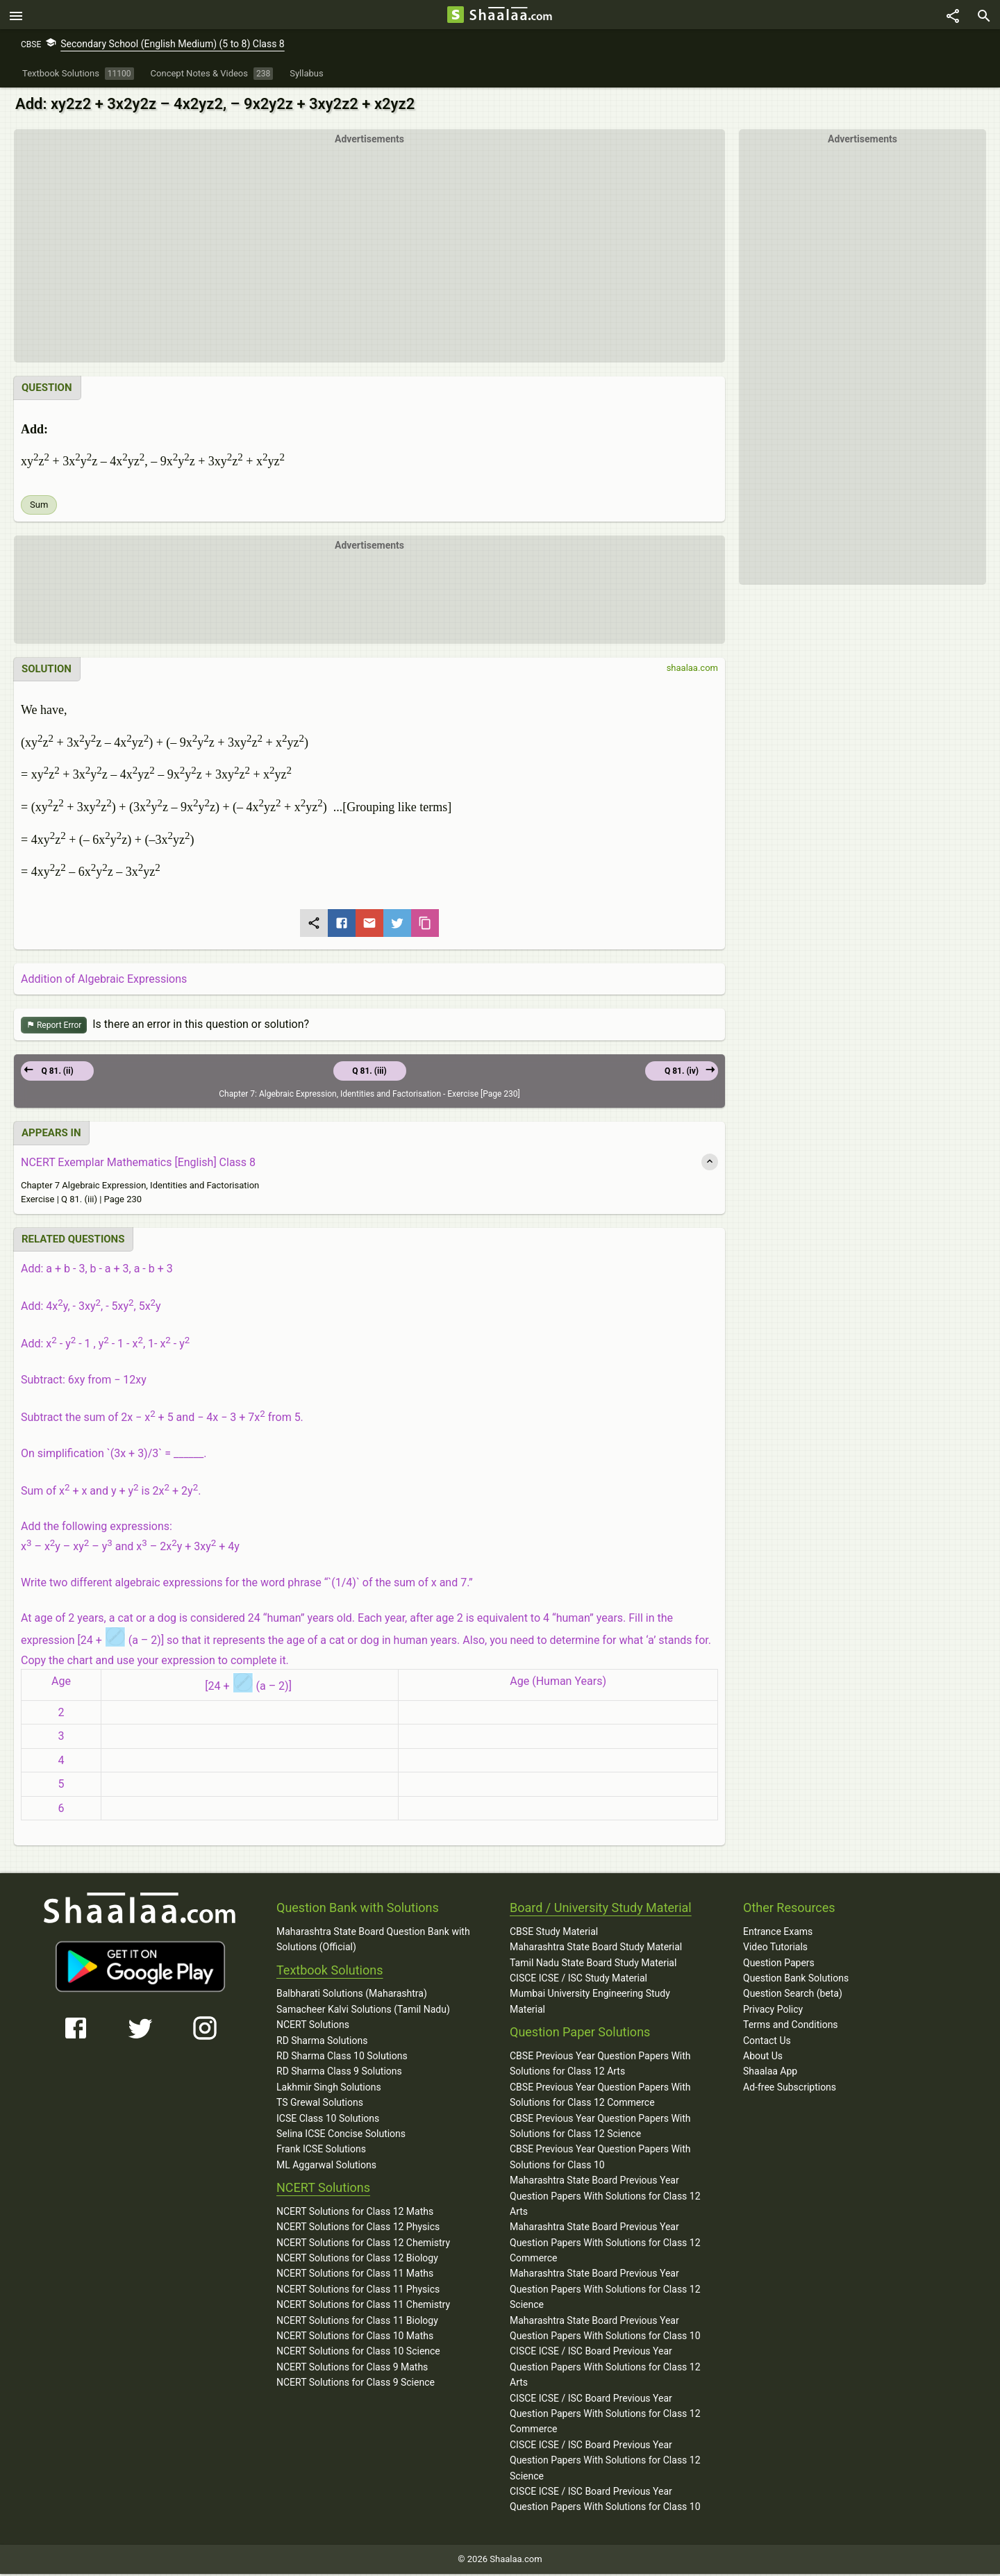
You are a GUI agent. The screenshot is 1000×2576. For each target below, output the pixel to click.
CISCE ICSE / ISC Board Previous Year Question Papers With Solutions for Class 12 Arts (605, 2369)
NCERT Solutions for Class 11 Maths (354, 2276)
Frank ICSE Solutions (321, 2151)
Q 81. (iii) (369, 1073)
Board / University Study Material (601, 1909)
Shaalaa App (770, 2073)
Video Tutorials (775, 1948)
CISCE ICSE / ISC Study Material (578, 1980)
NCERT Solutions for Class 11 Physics (358, 2291)
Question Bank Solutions (796, 1980)
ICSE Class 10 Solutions (327, 2120)
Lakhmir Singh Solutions (328, 2089)
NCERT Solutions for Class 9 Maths (352, 2369)
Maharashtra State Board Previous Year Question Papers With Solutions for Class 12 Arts (605, 2198)
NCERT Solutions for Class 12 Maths (354, 2213)
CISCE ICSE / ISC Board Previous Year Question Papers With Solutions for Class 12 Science (605, 2462)
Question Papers (779, 1964)
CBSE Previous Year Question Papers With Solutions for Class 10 (600, 2158)
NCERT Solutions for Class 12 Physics (358, 2228)
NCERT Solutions (312, 2026)
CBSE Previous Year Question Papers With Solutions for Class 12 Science (600, 2128)
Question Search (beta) (792, 1996)
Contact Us (767, 2042)
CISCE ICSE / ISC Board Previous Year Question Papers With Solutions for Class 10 (605, 2501)
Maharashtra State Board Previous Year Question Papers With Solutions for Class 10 (605, 2330)
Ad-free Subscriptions (789, 2089)
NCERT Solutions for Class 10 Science (358, 2353)
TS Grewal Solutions (319, 2104)
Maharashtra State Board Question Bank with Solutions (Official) (373, 1941)
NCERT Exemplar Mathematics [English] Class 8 (138, 1164)
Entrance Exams (777, 1933)
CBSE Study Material (554, 1933)
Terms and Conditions (790, 2026)
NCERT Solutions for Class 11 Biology (357, 2322)
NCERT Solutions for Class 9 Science (355, 2384)
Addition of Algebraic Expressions (104, 981)
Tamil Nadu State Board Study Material (593, 1964)
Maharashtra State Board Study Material (596, 1948)
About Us (763, 2057)
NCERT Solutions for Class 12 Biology (357, 2260)
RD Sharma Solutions (321, 2042)
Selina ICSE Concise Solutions (341, 2135)
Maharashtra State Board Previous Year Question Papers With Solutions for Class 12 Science (605, 2291)
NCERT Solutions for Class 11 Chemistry (363, 2306)
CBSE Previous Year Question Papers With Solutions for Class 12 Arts (600, 2065)
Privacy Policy (773, 2011)
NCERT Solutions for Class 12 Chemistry (363, 2244)
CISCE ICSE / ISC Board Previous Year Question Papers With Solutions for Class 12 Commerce (605, 2416)
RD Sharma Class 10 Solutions (342, 2057)
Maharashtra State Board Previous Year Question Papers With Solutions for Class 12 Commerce (605, 2244)
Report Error (53, 1027)
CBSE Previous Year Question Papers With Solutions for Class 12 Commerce (600, 2097)
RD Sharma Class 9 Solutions (339, 2073)
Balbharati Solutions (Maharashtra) (351, 1996)
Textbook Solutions (329, 1972)
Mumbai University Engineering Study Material (590, 2004)
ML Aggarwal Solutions (326, 2166)
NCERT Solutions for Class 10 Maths (354, 2337)
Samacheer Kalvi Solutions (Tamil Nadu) (363, 2011)
